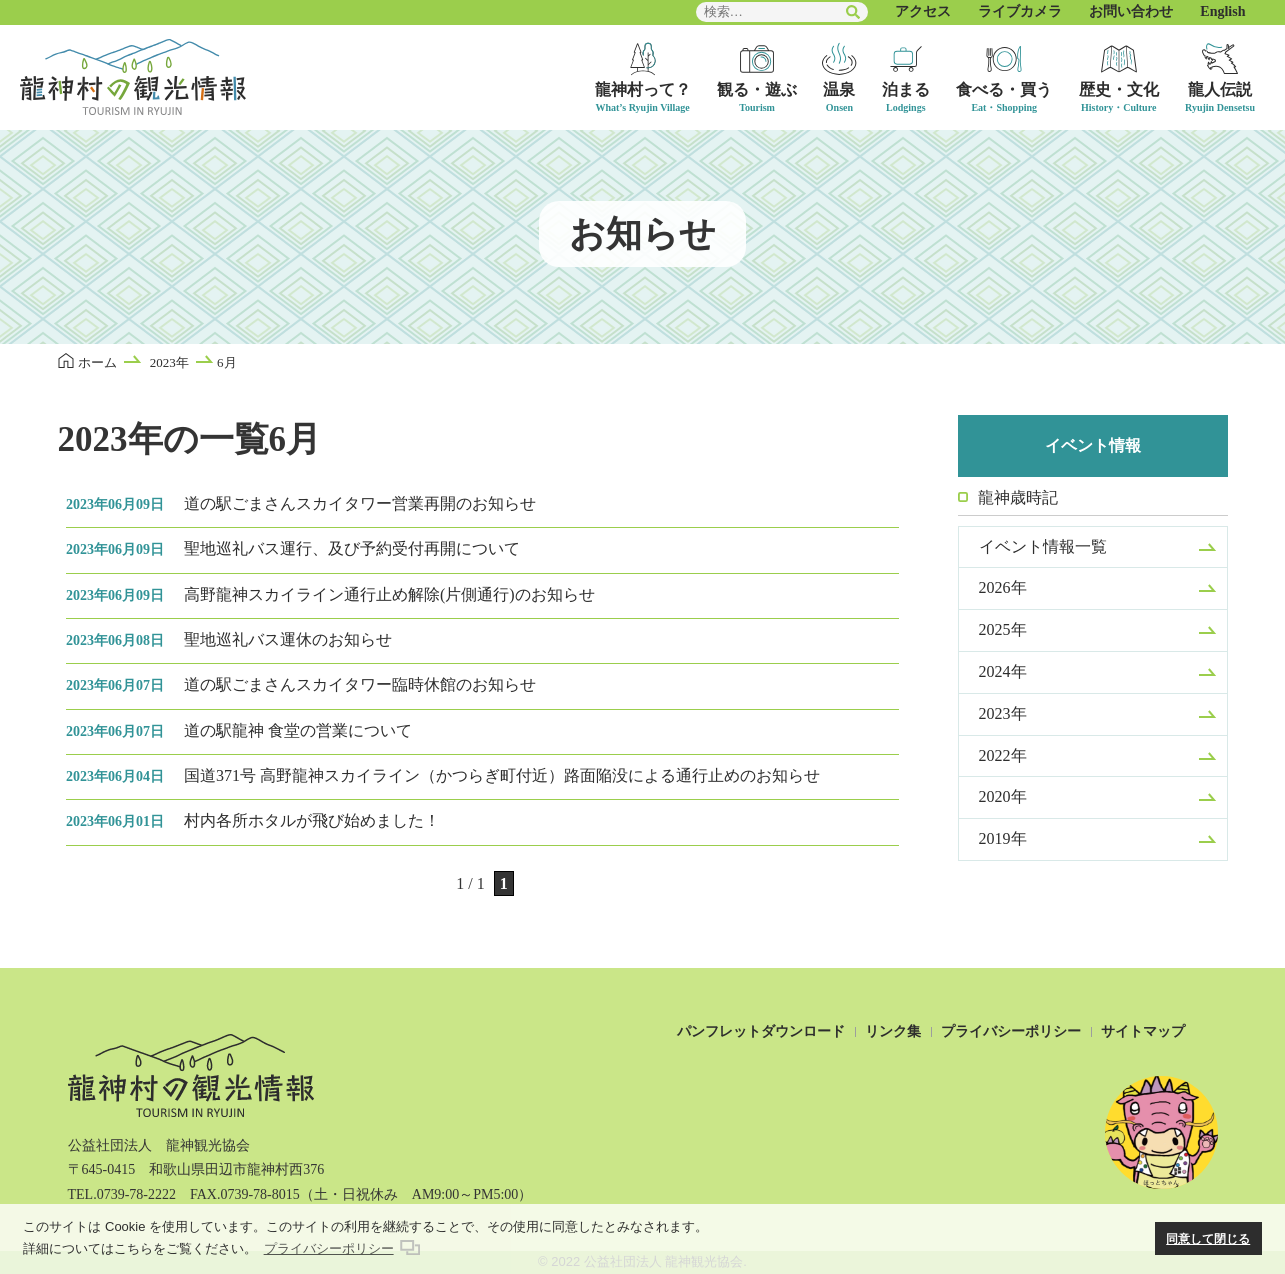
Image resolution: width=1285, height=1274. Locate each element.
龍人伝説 (1220, 89)
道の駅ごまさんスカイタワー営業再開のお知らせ (301, 503)
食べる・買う (1004, 89)
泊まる (906, 89)
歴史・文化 (1119, 89)
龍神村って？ (643, 89)
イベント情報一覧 (1043, 546)
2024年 (1003, 671)
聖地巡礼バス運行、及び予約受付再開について (293, 548)
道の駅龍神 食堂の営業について (239, 730)
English (1222, 11)
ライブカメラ (1020, 11)
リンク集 (893, 1031)
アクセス (923, 11)
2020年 (1003, 796)
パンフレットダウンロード (761, 1031)
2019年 (1003, 838)
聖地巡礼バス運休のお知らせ (229, 639)
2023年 (1003, 713)
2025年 (1003, 629)
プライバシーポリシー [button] (329, 1248)
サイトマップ (1143, 1031)
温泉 (839, 89)
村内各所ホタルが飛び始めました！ (253, 820)
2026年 (1003, 587)
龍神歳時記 (1018, 497)
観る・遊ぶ (757, 89)
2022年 (1003, 755)
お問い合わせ (1131, 11)
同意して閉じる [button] (1208, 1238)
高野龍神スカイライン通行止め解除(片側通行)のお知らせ (330, 594)
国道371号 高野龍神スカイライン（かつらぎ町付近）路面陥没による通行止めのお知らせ (443, 775)
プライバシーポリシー (1011, 1031)
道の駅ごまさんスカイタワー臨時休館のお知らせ (301, 684)
